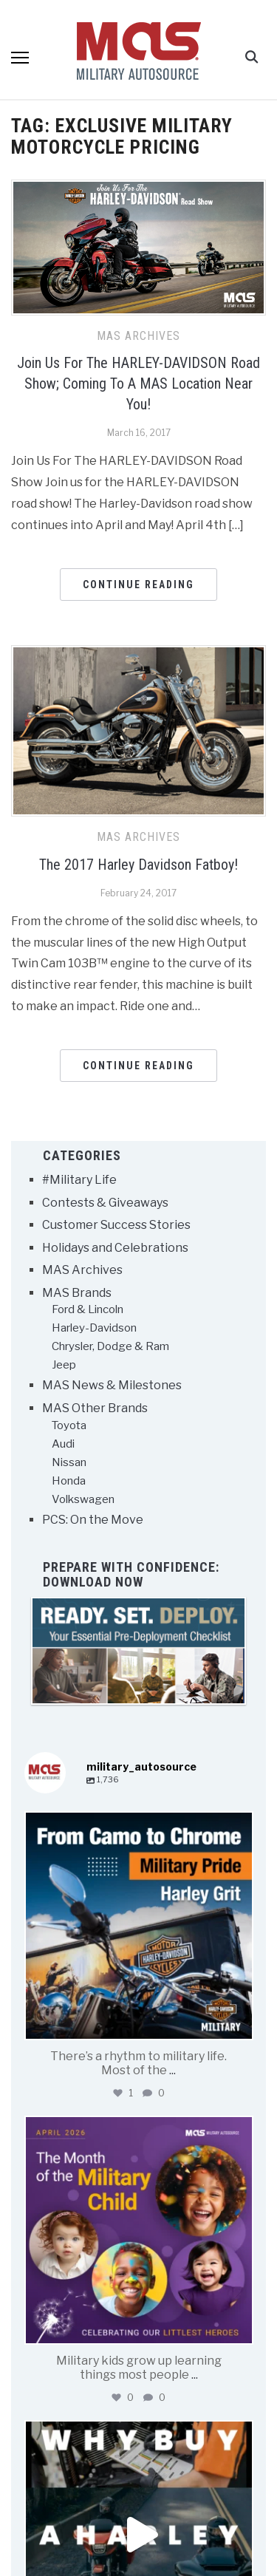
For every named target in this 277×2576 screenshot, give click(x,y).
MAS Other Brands (95, 1408)
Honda (69, 1481)
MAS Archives (138, 336)
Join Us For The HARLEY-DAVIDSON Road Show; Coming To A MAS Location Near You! (138, 383)
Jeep (64, 1365)
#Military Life (79, 1180)
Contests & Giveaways (105, 1203)
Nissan (69, 1462)
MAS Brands (77, 1293)
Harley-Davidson (94, 1328)
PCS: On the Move (92, 1520)
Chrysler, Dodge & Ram (110, 1346)
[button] (20, 57)
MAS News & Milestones (112, 1385)
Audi (63, 1444)
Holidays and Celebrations (115, 1248)
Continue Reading (138, 584)
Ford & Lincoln (87, 1309)
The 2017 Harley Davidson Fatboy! (138, 864)
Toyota (69, 1425)
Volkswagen (83, 1499)
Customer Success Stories (116, 1225)
